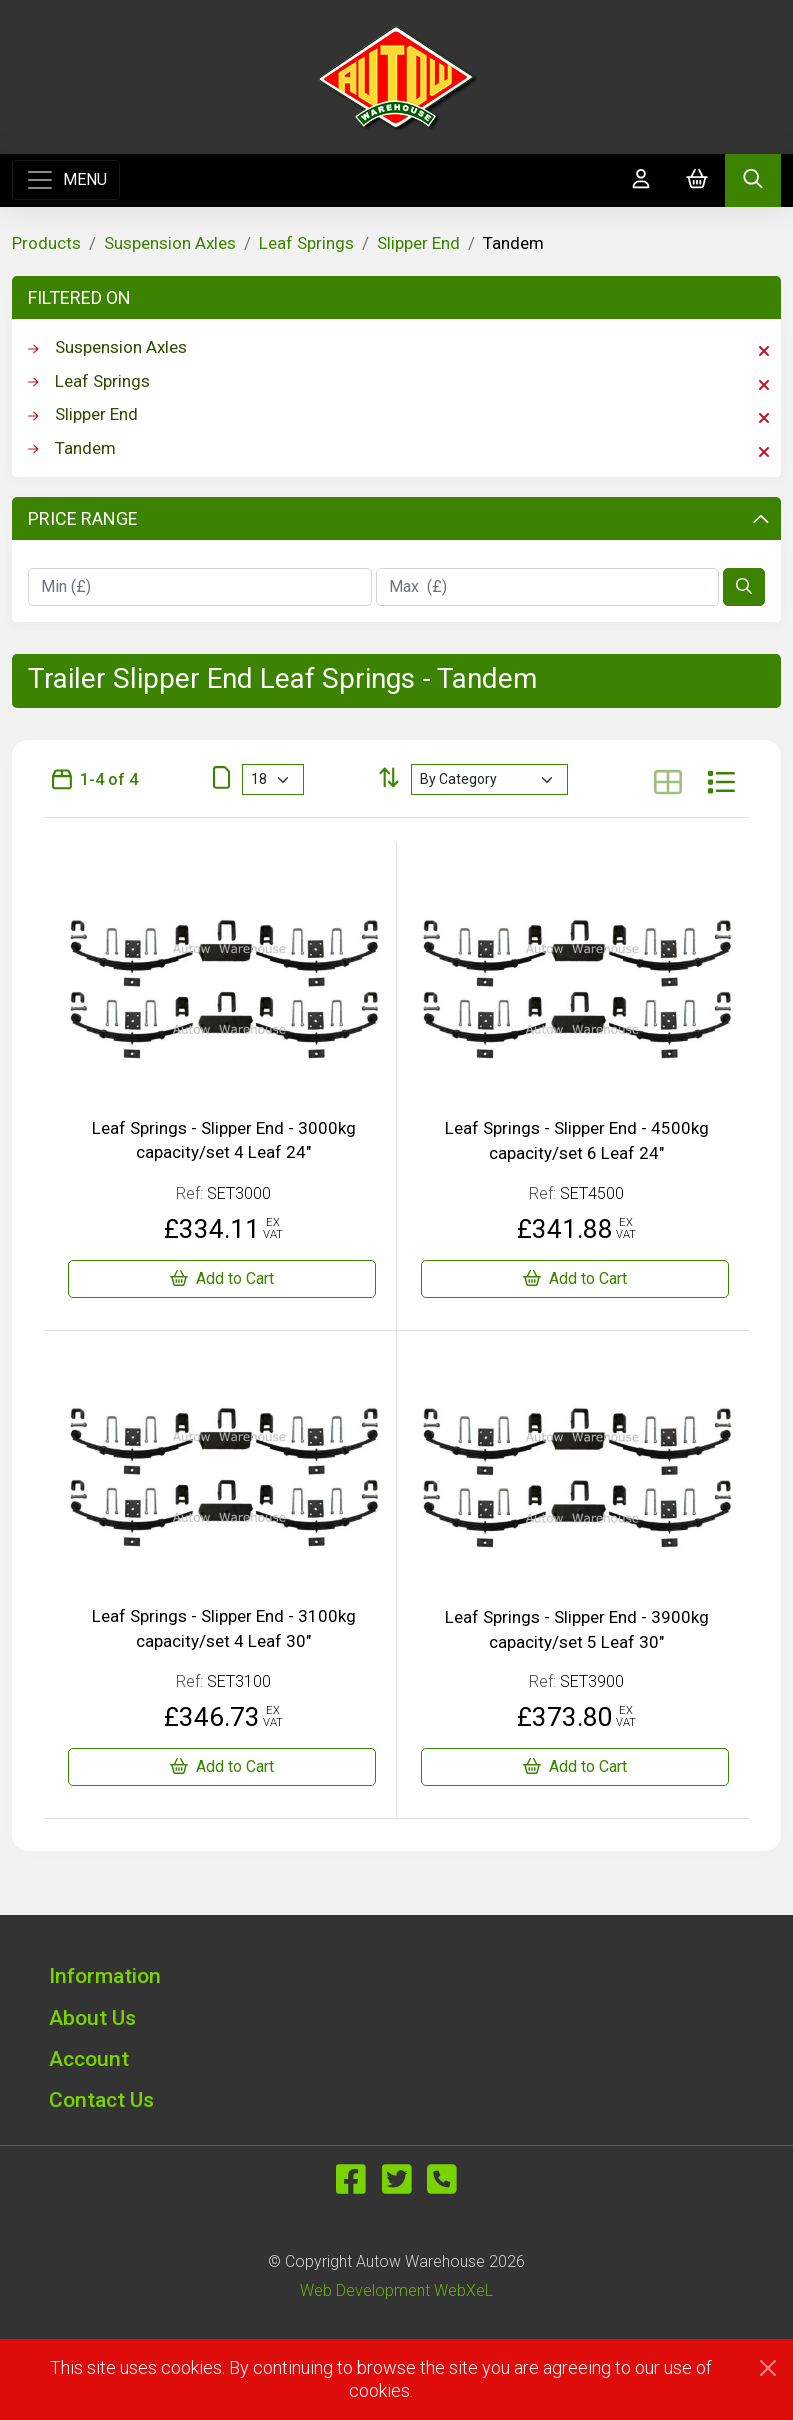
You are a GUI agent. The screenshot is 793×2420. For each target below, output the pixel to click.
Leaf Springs (306, 243)
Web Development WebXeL (396, 2290)
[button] (397, 1975)
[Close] (768, 2368)
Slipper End (418, 243)
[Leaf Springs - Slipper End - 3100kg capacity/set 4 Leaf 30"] (222, 1767)
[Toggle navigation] (66, 180)
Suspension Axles (170, 243)
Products (46, 243)
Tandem (398, 449)
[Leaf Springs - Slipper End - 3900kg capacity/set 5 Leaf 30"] (575, 1767)
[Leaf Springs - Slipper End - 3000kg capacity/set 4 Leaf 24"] (222, 1279)
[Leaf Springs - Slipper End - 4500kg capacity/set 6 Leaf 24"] (575, 1279)
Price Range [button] (398, 518)
